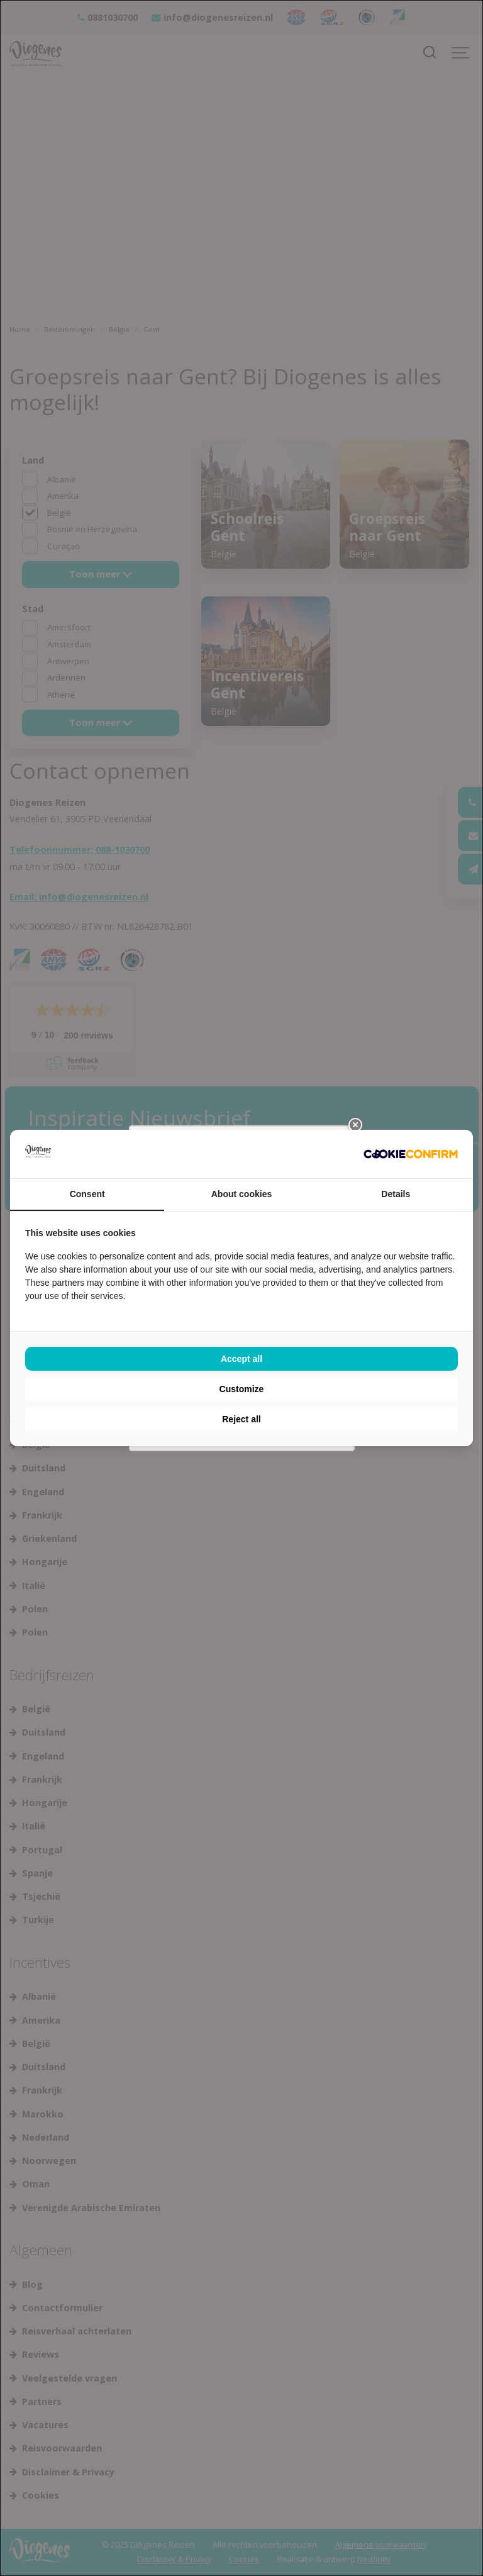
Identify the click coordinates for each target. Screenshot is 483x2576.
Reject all (241, 1419)
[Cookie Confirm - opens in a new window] (411, 1154)
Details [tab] (395, 1194)
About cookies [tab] (241, 1194)
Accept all (241, 1359)
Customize (241, 1389)
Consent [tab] (87, 1194)
